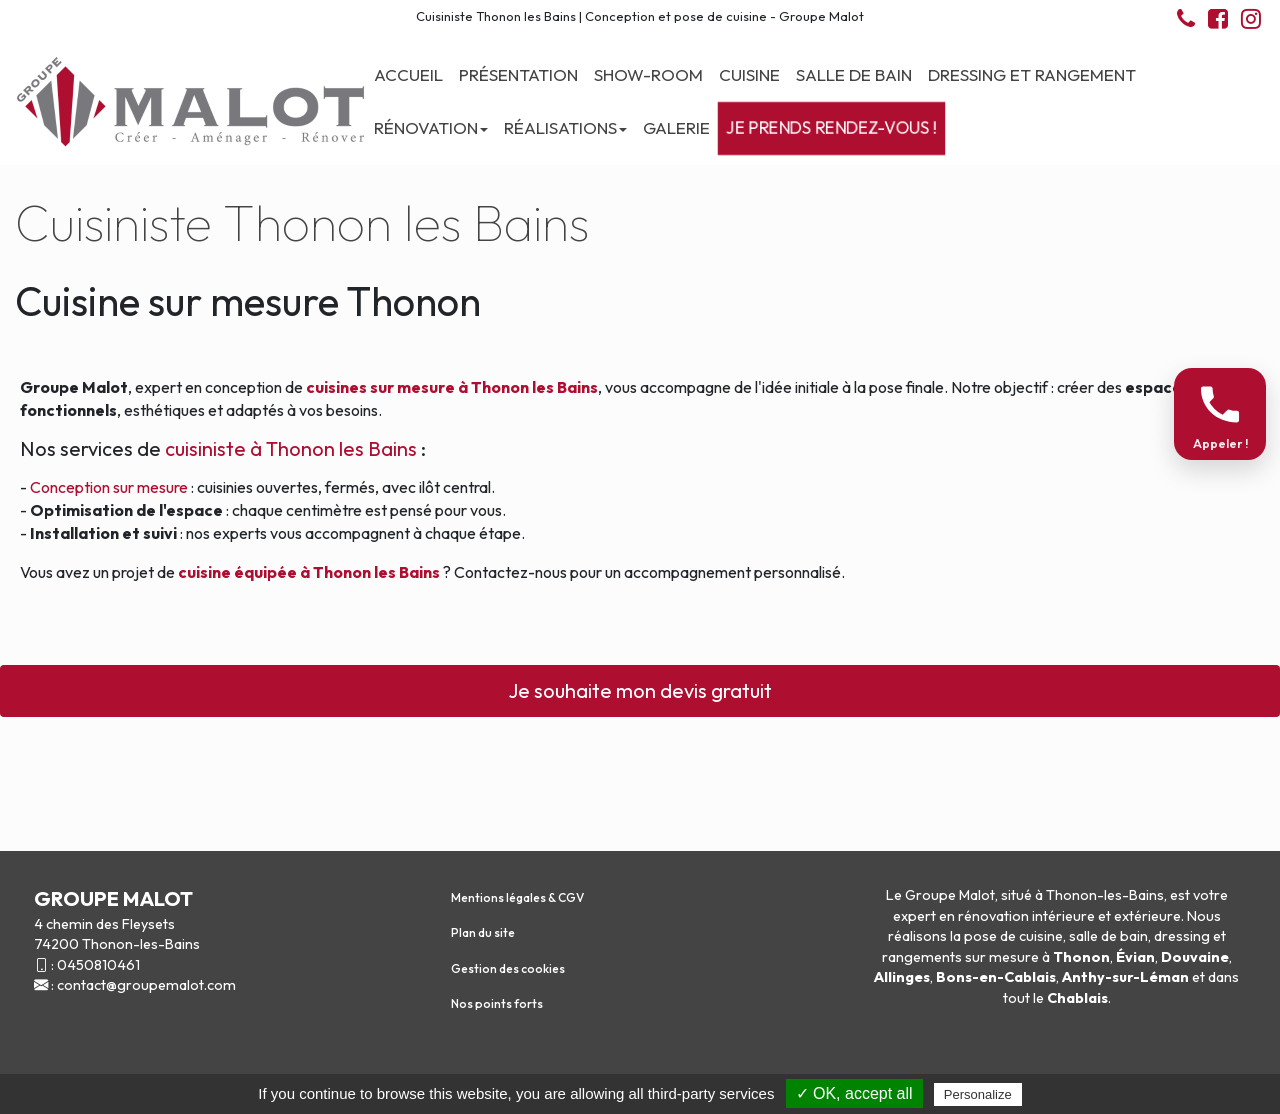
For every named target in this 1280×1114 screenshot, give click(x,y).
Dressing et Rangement (1032, 74)
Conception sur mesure (109, 487)
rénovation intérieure (1026, 916)
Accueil (408, 74)
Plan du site (483, 932)
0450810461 (98, 965)
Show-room (648, 74)
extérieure (1147, 916)
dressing (1182, 936)
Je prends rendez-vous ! (831, 128)
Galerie (676, 127)
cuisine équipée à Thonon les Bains (309, 572)
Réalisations (565, 127)
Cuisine (749, 74)
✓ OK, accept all (854, 1093)
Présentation (518, 74)
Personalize (978, 1094)
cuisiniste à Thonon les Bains (293, 448)
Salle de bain (854, 74)
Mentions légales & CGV (517, 897)
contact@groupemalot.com (146, 985)
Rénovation (431, 127)
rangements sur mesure (960, 957)
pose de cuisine (1013, 936)
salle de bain (1108, 936)
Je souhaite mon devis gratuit (640, 690)
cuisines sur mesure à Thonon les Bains (452, 387)
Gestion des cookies (508, 968)
